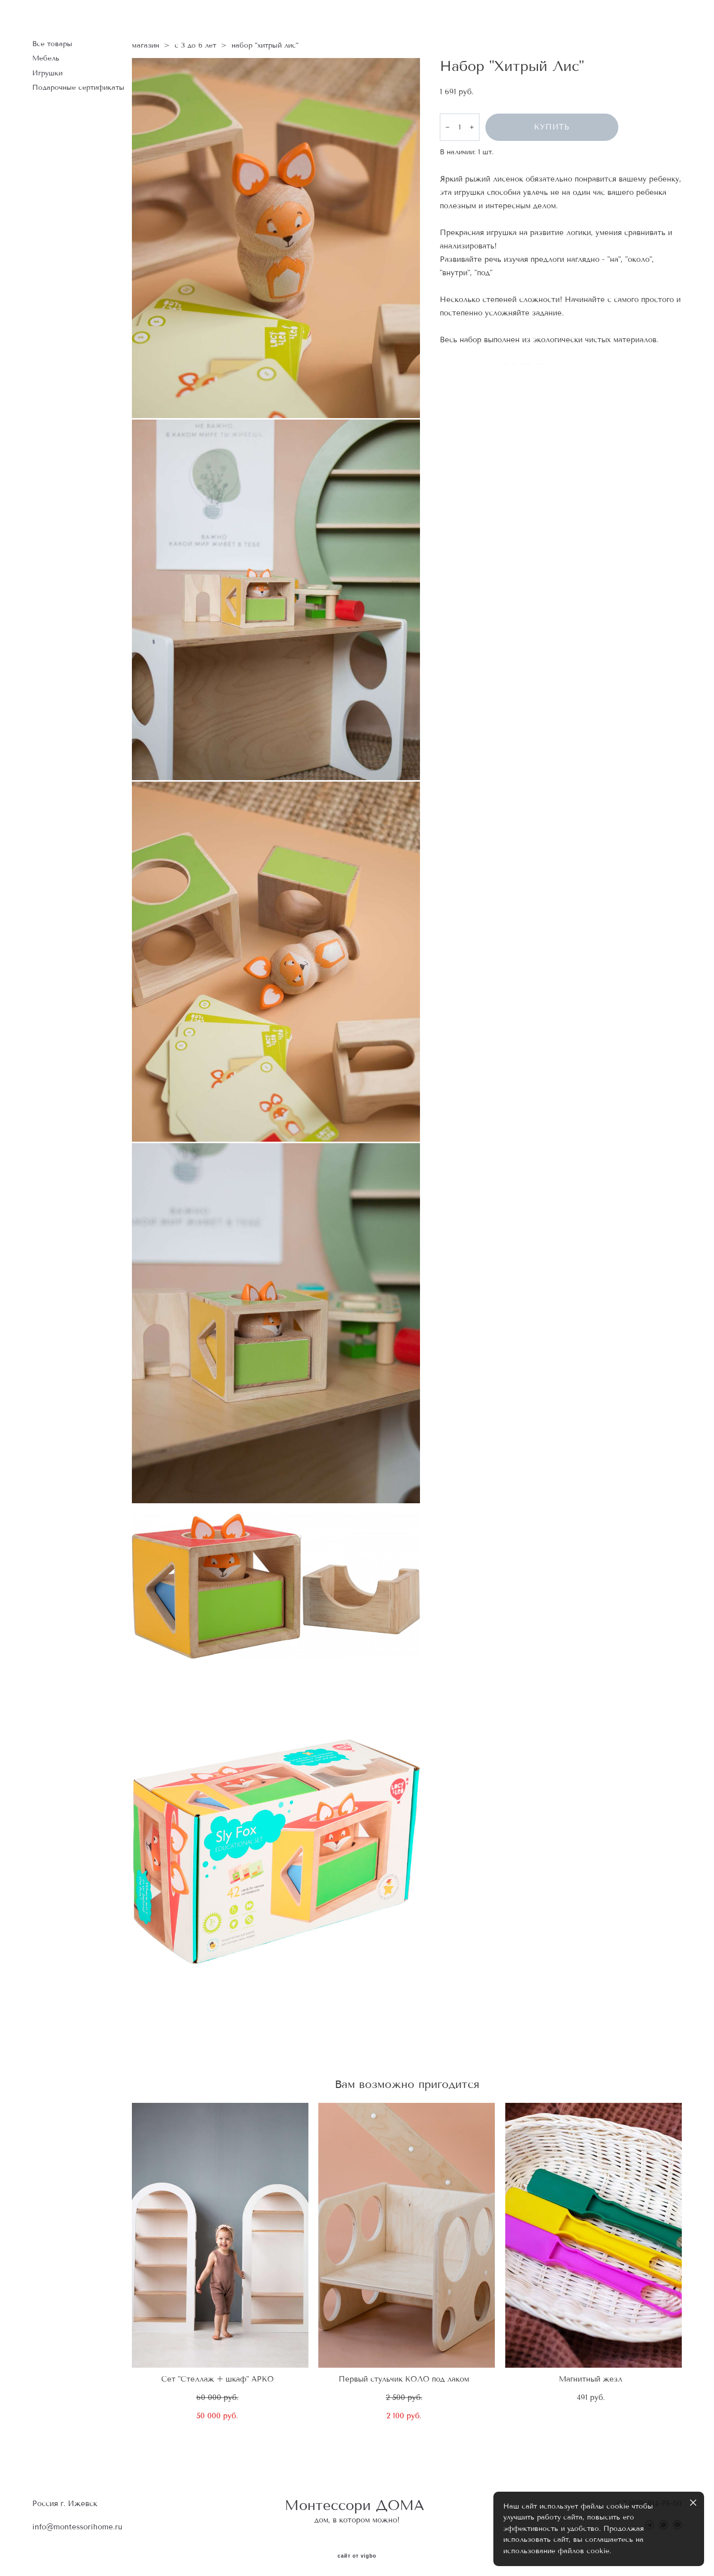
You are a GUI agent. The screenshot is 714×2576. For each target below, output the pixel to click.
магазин (145, 42)
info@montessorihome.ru (77, 2523)
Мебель (46, 55)
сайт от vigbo (357, 2553)
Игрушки (47, 70)
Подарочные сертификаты (78, 84)
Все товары (52, 41)
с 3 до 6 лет (195, 42)
